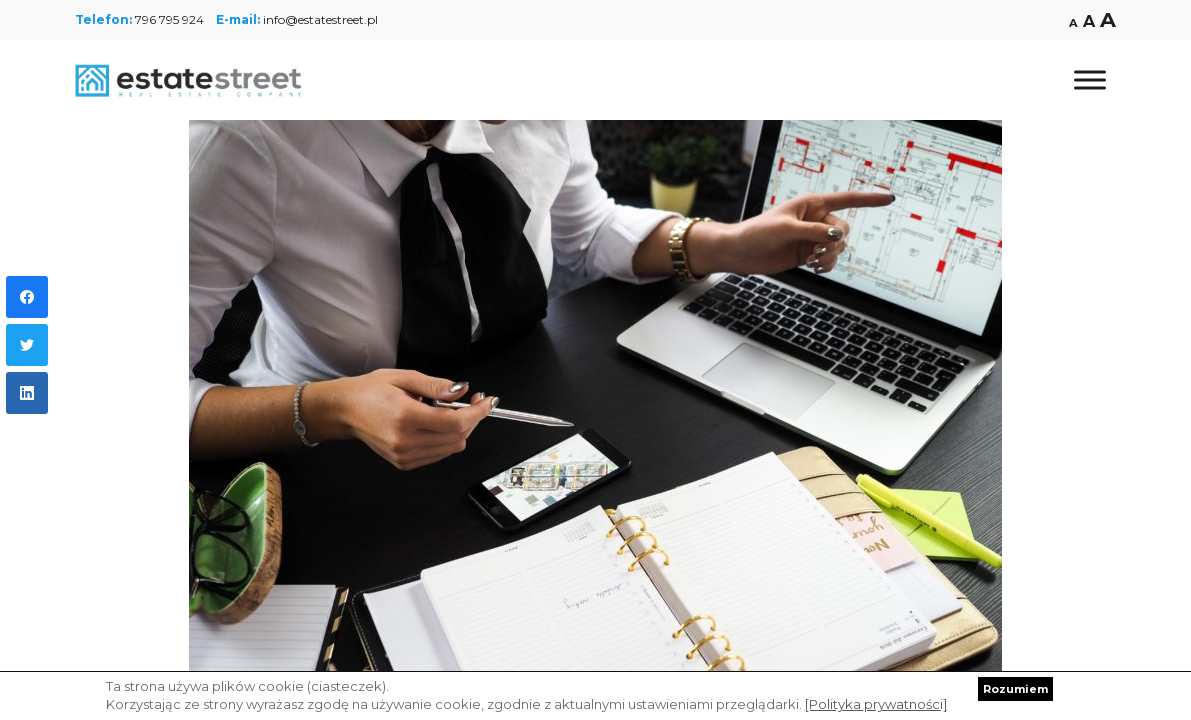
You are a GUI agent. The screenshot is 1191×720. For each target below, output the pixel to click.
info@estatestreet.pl (320, 19)
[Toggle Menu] (1090, 79)
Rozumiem (1015, 689)
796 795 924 (169, 19)
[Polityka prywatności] (876, 704)
